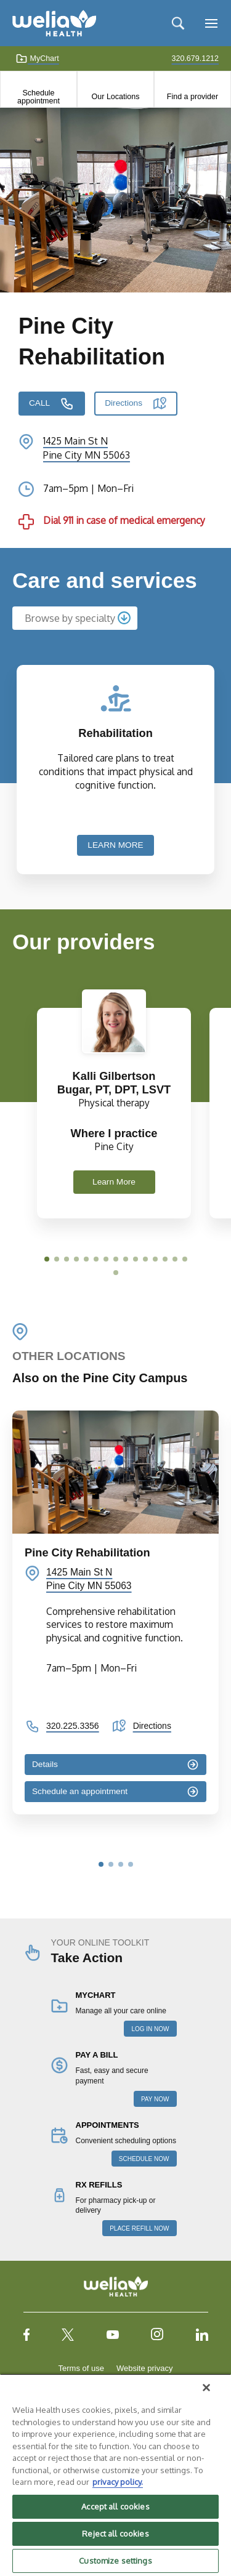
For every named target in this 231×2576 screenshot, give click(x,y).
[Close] (206, 2387)
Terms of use (81, 2368)
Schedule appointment (38, 97)
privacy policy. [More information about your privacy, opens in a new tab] (117, 2482)
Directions (123, 403)
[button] (46, 1259)
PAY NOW (155, 2099)
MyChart (37, 58)
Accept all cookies (115, 2506)
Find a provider (192, 96)
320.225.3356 (72, 1726)
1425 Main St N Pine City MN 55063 (89, 1579)
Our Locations (116, 96)
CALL (39, 403)
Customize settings (115, 2561)
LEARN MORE (115, 845)
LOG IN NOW (150, 2029)
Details (45, 1764)
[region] (115, 2474)
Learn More (114, 1181)
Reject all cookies (115, 2533)
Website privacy (144, 2368)
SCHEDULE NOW (144, 2158)
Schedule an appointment (80, 1791)
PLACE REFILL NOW (139, 2228)
